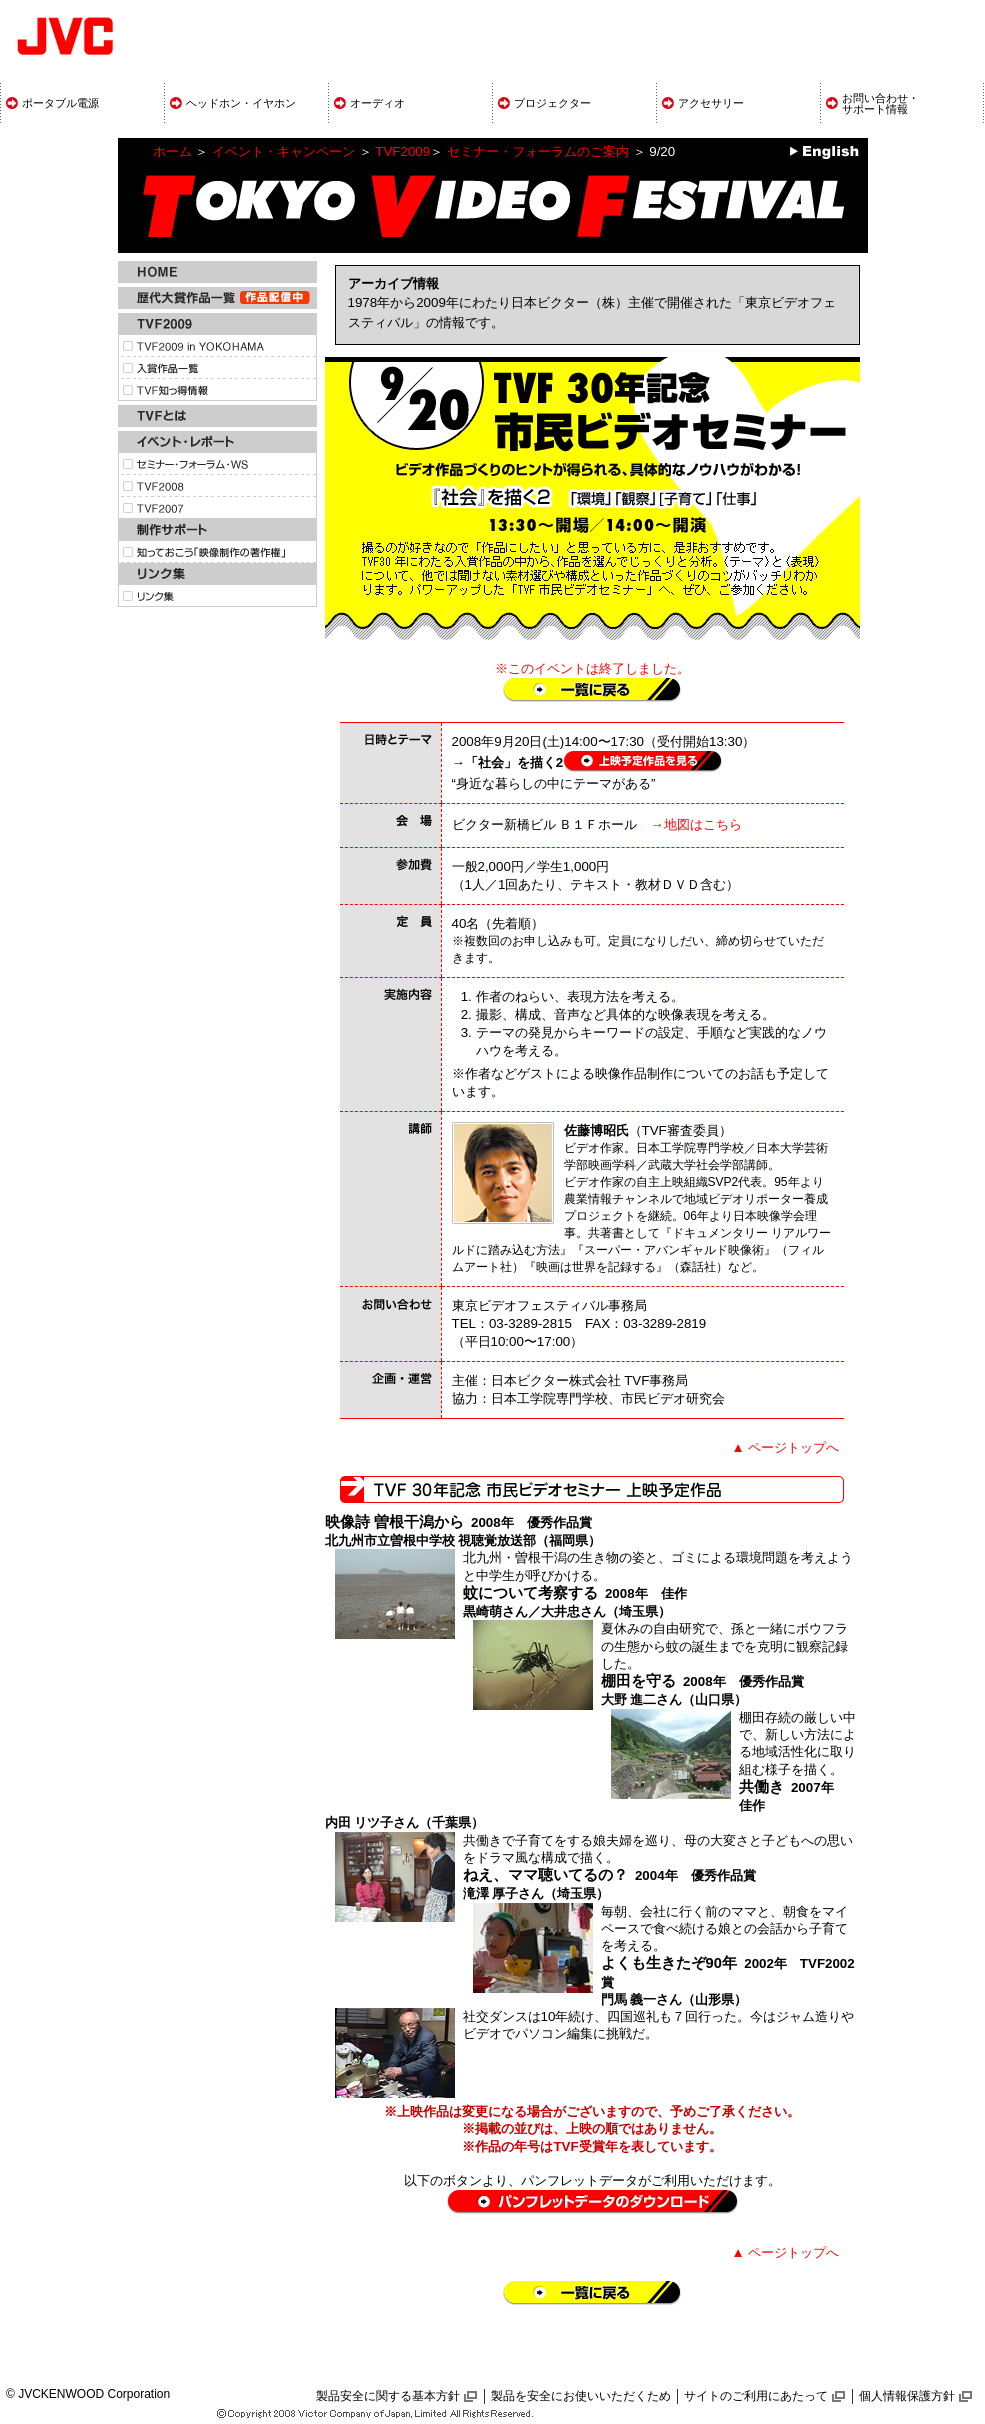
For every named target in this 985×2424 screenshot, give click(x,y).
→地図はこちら (695, 824)
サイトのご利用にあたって (756, 2396)
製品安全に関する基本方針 (388, 2396)
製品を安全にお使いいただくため (581, 2396)
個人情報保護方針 (907, 2396)
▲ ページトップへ (786, 1447)
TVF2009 (402, 151)
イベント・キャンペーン (283, 151)
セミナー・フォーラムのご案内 (538, 151)
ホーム (172, 151)
